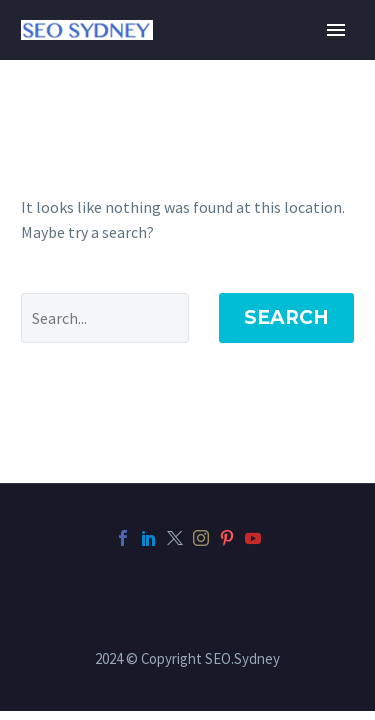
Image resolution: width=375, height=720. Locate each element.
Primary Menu (336, 30)
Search (286, 317)
